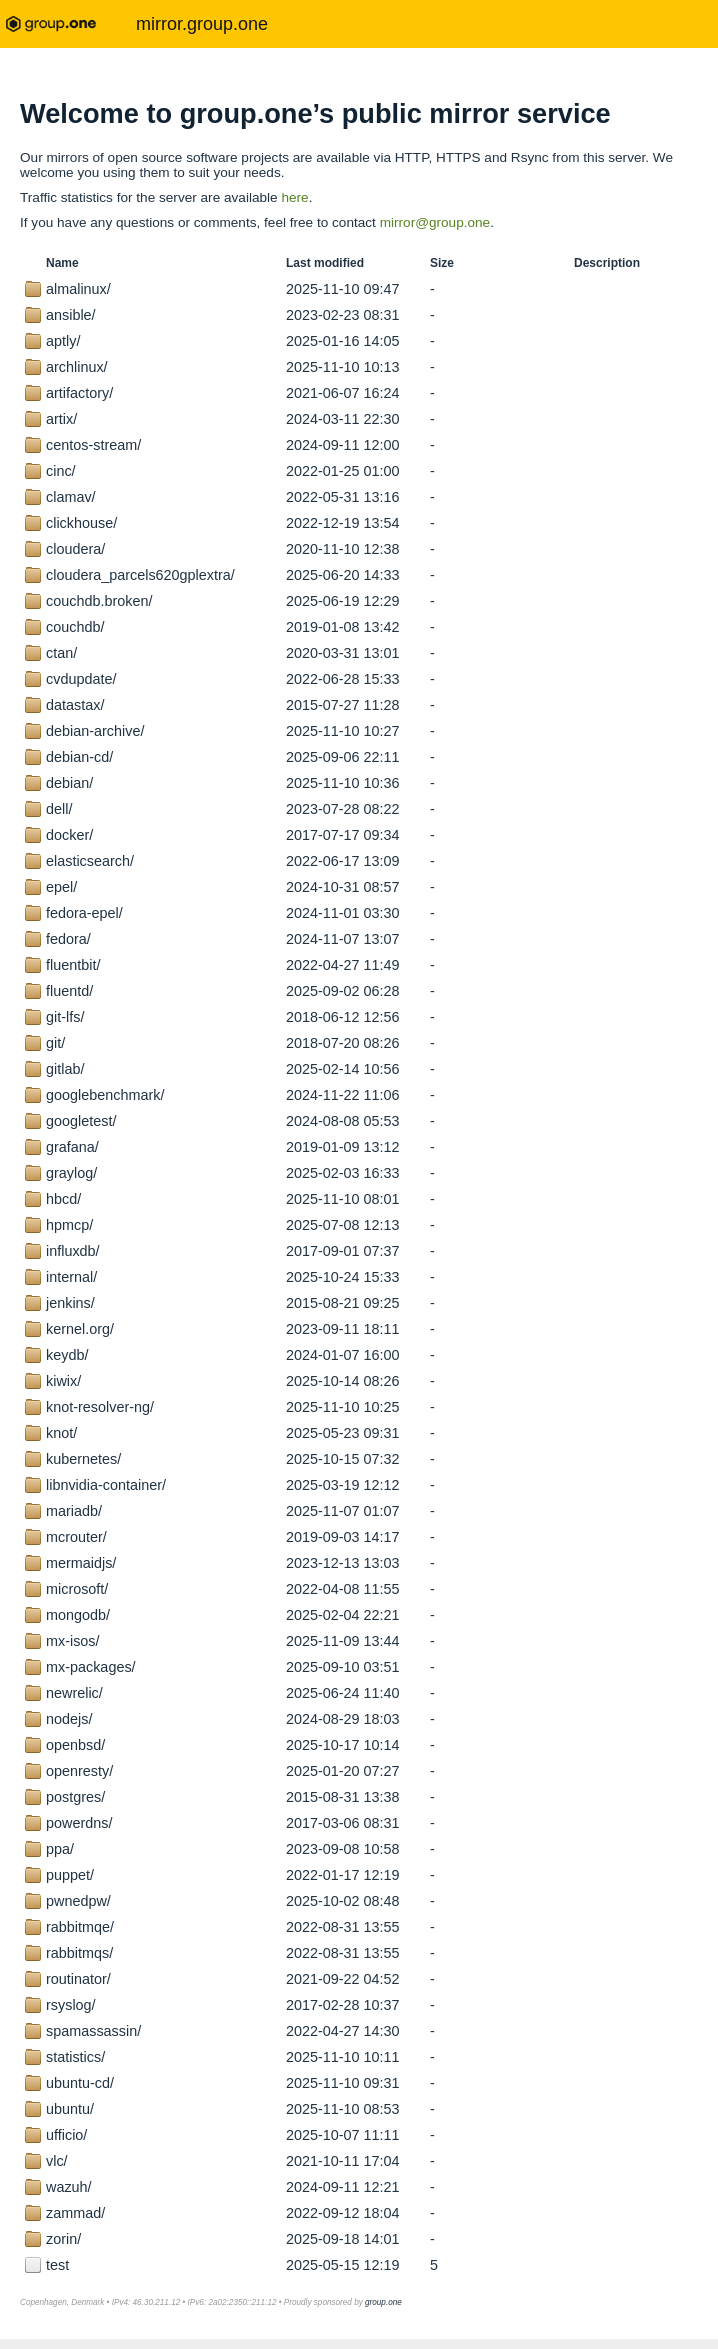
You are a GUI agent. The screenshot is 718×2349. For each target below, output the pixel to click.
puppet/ (70, 1875)
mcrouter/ (76, 1537)
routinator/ (78, 1979)
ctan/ (61, 653)
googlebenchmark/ (105, 1095)
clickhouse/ (81, 523)
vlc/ (57, 2161)
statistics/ (75, 2057)
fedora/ (68, 939)
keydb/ (67, 1355)
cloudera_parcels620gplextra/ (140, 575)
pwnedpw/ (78, 1901)
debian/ (69, 783)
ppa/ (60, 1849)
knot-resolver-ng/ (100, 1407)
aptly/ (63, 341)
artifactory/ (79, 393)
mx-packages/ (91, 1667)
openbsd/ (75, 1745)
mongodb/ (78, 1615)
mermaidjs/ (81, 1563)
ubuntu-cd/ (80, 2083)
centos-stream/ (93, 445)
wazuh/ (69, 2187)
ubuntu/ (70, 2109)
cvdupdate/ (81, 679)
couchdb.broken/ (99, 601)
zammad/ (75, 2213)
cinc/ (61, 471)
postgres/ (75, 1797)
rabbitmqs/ (79, 1953)
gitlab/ (65, 1069)
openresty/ (79, 1771)
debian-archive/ (95, 731)
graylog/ (71, 1173)
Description (607, 263)
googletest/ (81, 1121)
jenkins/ (70, 1303)
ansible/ (71, 315)
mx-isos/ (73, 1641)
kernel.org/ (80, 1329)
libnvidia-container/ (106, 1485)
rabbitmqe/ (80, 1927)
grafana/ (72, 1147)
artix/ (61, 419)
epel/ (61, 887)
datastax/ (75, 705)
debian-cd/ (79, 757)
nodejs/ (69, 1719)
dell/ (59, 809)
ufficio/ (66, 2135)
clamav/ (71, 497)
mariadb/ (74, 1511)
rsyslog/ (71, 2005)
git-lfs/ (65, 1017)
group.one (383, 2302)
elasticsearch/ (90, 861)
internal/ (71, 1277)
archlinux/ (77, 367)
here (294, 197)
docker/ (69, 835)
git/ (55, 1043)
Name (62, 263)
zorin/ (63, 2239)
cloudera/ (75, 549)
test (57, 2265)
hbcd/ (63, 1199)
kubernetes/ (83, 1459)
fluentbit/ (73, 965)
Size (442, 263)
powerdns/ (79, 1823)
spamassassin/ (93, 2031)
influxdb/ (73, 1251)
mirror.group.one (202, 24)
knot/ (61, 1433)
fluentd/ (69, 991)
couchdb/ (75, 627)
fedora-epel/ (84, 913)
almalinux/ (78, 289)
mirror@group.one (435, 222)
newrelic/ (74, 1693)
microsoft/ (77, 1589)
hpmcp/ (69, 1225)
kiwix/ (63, 1381)
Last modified (325, 263)
